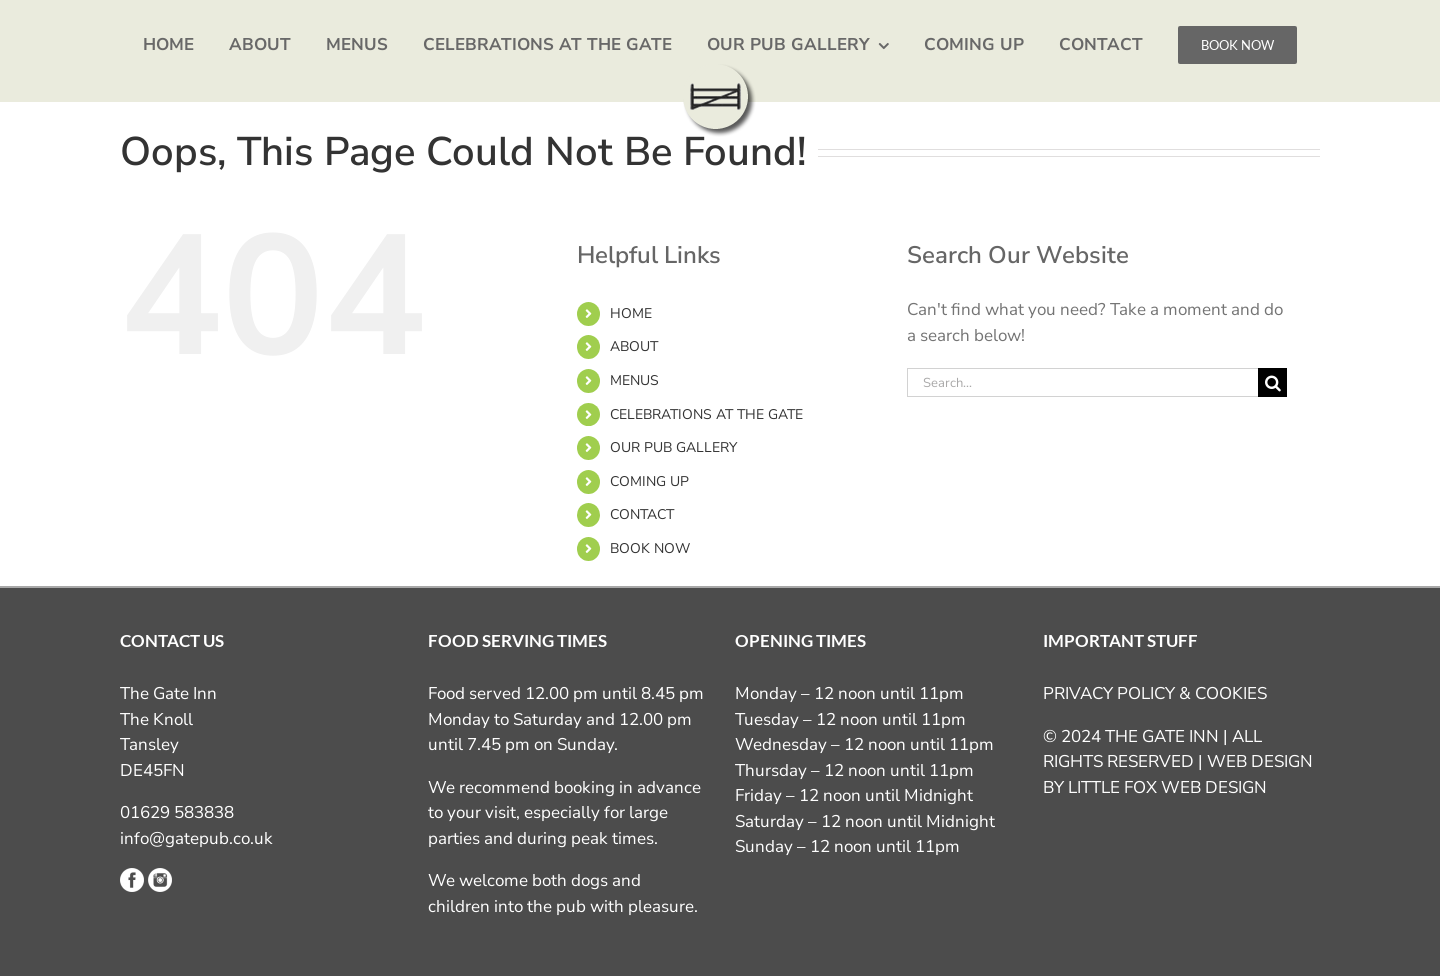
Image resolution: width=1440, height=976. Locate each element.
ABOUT (634, 346)
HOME (631, 313)
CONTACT (642, 514)
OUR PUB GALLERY (673, 447)
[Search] (1272, 382)
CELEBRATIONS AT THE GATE (706, 414)
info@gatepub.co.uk (196, 838)
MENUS (634, 380)
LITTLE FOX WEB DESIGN (1167, 787)
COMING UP (649, 481)
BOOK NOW (650, 548)
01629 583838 (177, 812)
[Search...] (1082, 382)
